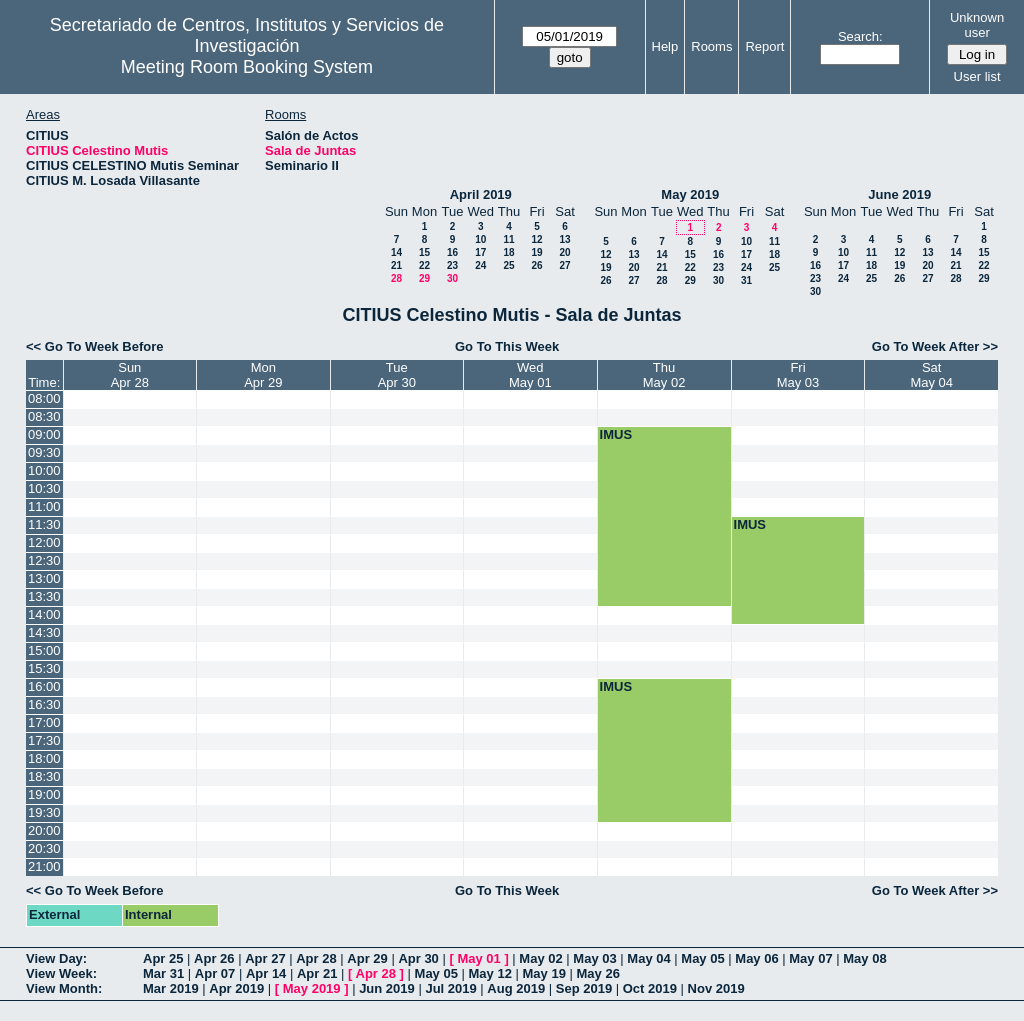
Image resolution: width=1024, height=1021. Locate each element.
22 (424, 265)
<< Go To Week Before (95, 346)
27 (564, 265)
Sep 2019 (584, 988)
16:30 (44, 704)
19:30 (44, 812)
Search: (860, 36)
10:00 (44, 470)
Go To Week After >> (935, 346)
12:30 (44, 560)
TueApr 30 (397, 375)
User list (977, 76)
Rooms (711, 46)
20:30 (44, 848)
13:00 (44, 578)
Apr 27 (265, 958)
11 (508, 239)
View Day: (56, 958)
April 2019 (481, 194)
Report (764, 46)
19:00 (44, 794)
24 (480, 265)
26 (536, 265)
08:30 (44, 416)
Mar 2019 (171, 988)
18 (508, 252)
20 (564, 252)
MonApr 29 (263, 375)
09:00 (44, 434)
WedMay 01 (530, 375)
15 (424, 252)
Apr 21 (317, 973)
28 (396, 278)
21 (396, 265)
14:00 (44, 614)
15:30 (44, 668)
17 (480, 252)
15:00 (44, 650)
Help (665, 46)
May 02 (540, 958)
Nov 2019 (716, 988)
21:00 (44, 866)
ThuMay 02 (664, 375)
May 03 (594, 958)
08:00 (44, 398)
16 (452, 252)
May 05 (702, 958)
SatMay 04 (931, 375)
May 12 (490, 973)
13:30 (44, 596)
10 (480, 239)
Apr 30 (418, 958)
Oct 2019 (650, 988)
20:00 (44, 830)
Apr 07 (215, 973)
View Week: (61, 973)
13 (564, 239)
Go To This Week (507, 346)
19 (536, 252)
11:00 (44, 506)
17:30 (44, 740)
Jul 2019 (450, 988)
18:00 (44, 758)
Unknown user (977, 25)
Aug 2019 (516, 988)
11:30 (44, 524)
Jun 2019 (387, 988)
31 (746, 280)
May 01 (478, 958)
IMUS (616, 434)
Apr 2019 (236, 988)
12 (536, 239)
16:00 (44, 686)
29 (424, 278)
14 (396, 252)
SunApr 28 (130, 375)
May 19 (544, 973)
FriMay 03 (798, 375)
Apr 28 (316, 958)
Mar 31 (163, 973)
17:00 (44, 722)
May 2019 (690, 194)
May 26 (598, 973)
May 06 (756, 958)
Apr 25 (163, 958)
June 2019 (899, 194)
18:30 (44, 776)
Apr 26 (214, 958)
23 (452, 265)
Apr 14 (266, 973)
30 (452, 278)
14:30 (44, 632)
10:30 (44, 488)
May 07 (810, 958)
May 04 (648, 958)
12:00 (44, 542)
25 (508, 265)
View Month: (64, 988)
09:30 (44, 452)
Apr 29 (367, 958)
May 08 (864, 958)
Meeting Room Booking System (247, 67)
